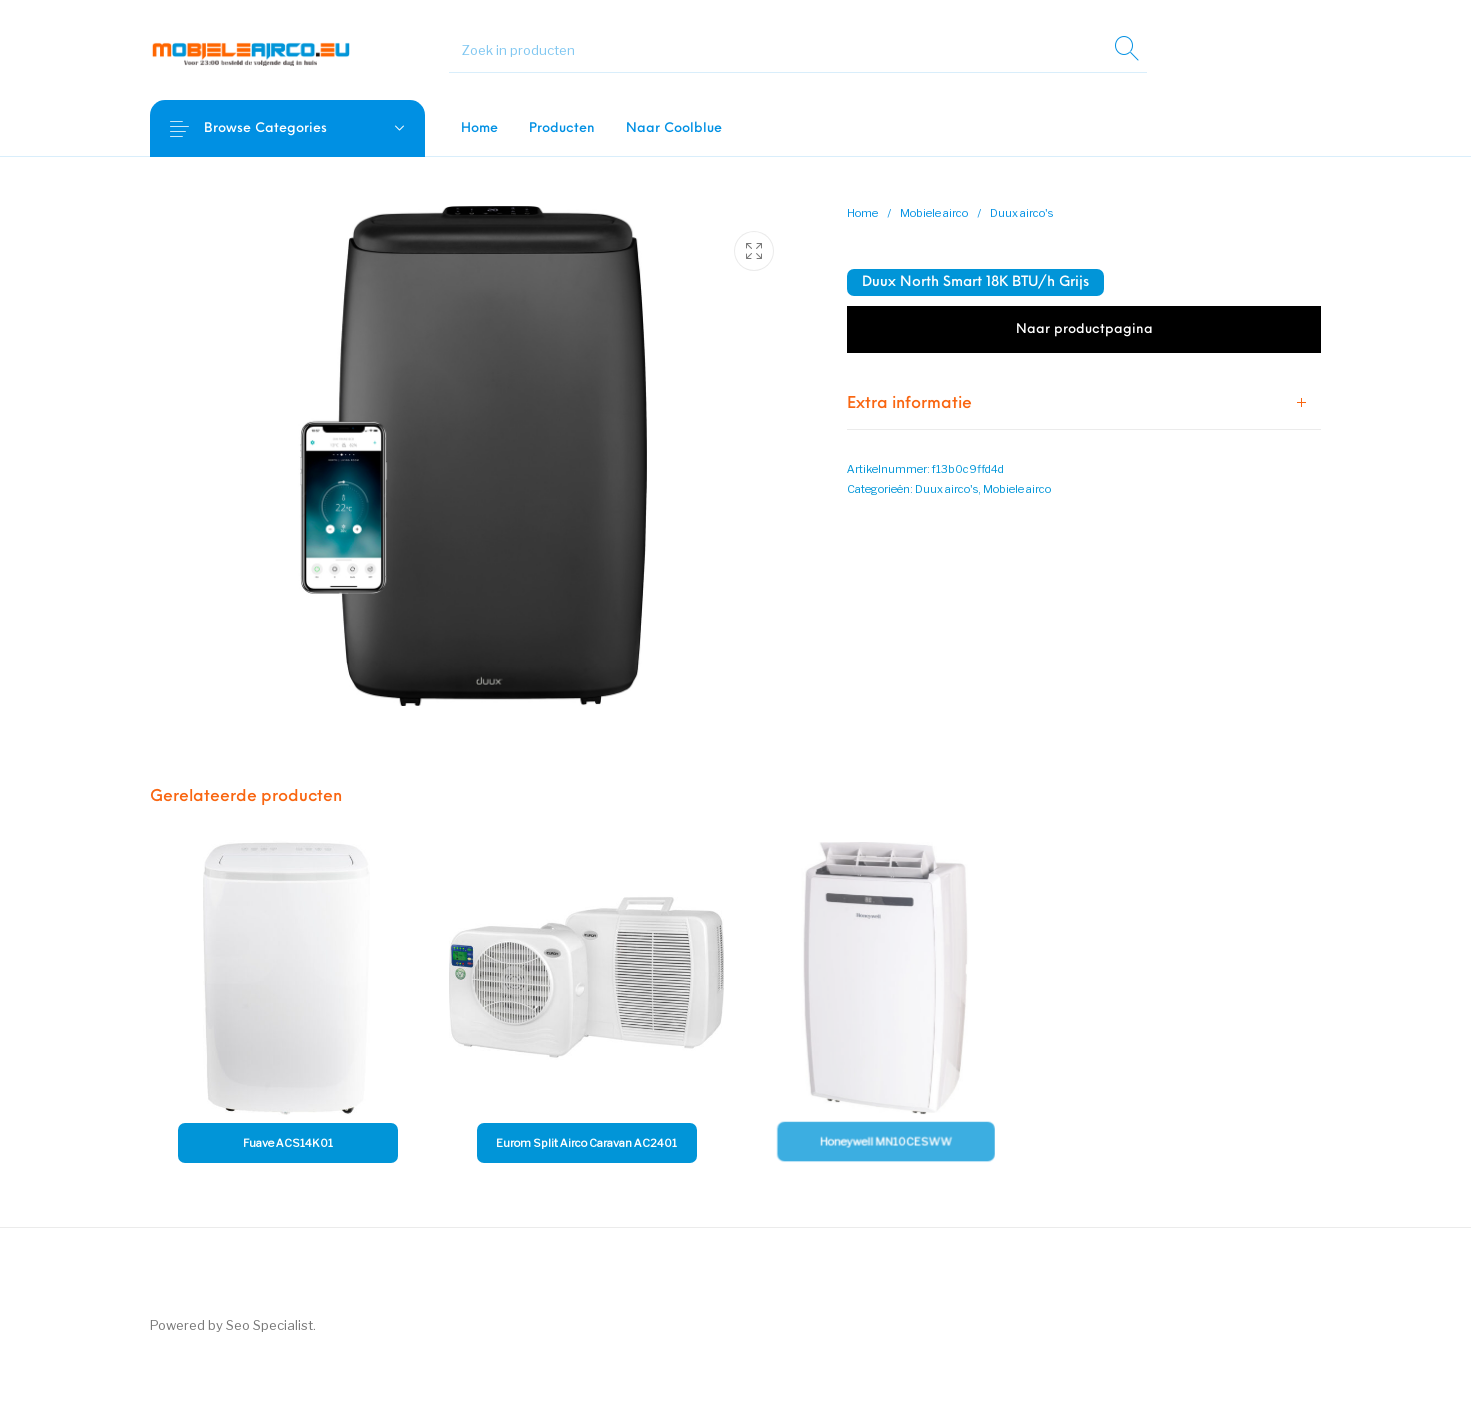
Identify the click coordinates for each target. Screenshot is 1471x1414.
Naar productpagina (1084, 329)
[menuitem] (479, 128)
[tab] (1084, 403)
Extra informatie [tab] (909, 404)
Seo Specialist (269, 1325)
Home (862, 213)
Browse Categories (281, 128)
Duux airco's (1021, 213)
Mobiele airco (934, 213)
